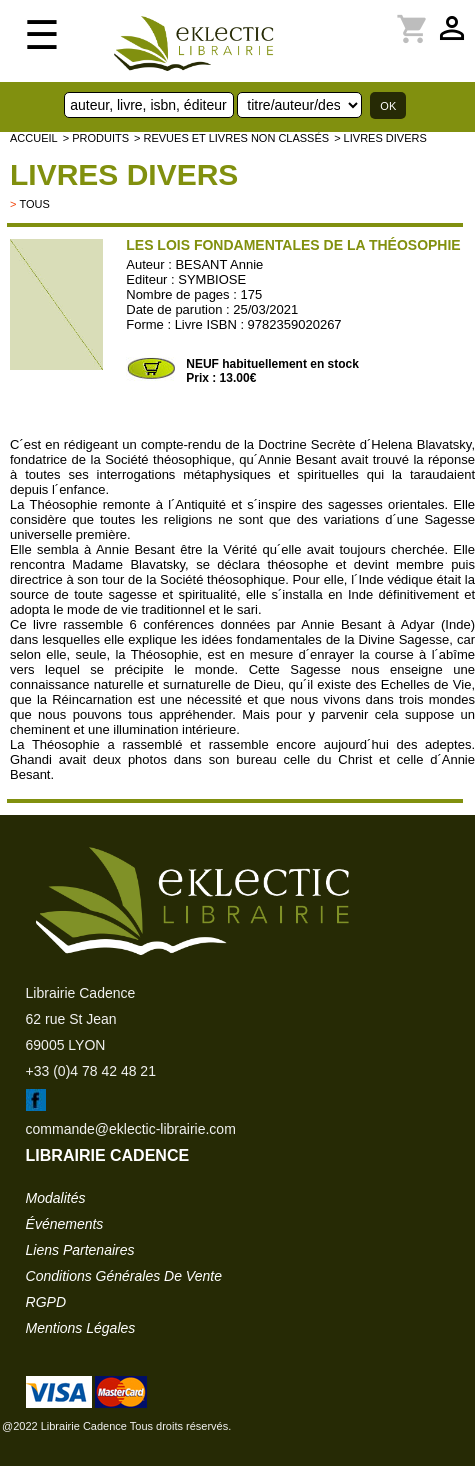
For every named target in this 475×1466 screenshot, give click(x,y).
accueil (34, 138)
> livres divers (380, 138)
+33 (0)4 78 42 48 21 (91, 1071)
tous (34, 204)
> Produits (96, 138)
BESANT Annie (219, 264)
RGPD (46, 1302)
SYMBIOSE (212, 279)
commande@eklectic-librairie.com (131, 1129)
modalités (56, 1198)
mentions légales (81, 1328)
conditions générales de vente (124, 1276)
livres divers (124, 174)
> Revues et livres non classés (231, 138)
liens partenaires (80, 1250)
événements (65, 1224)
